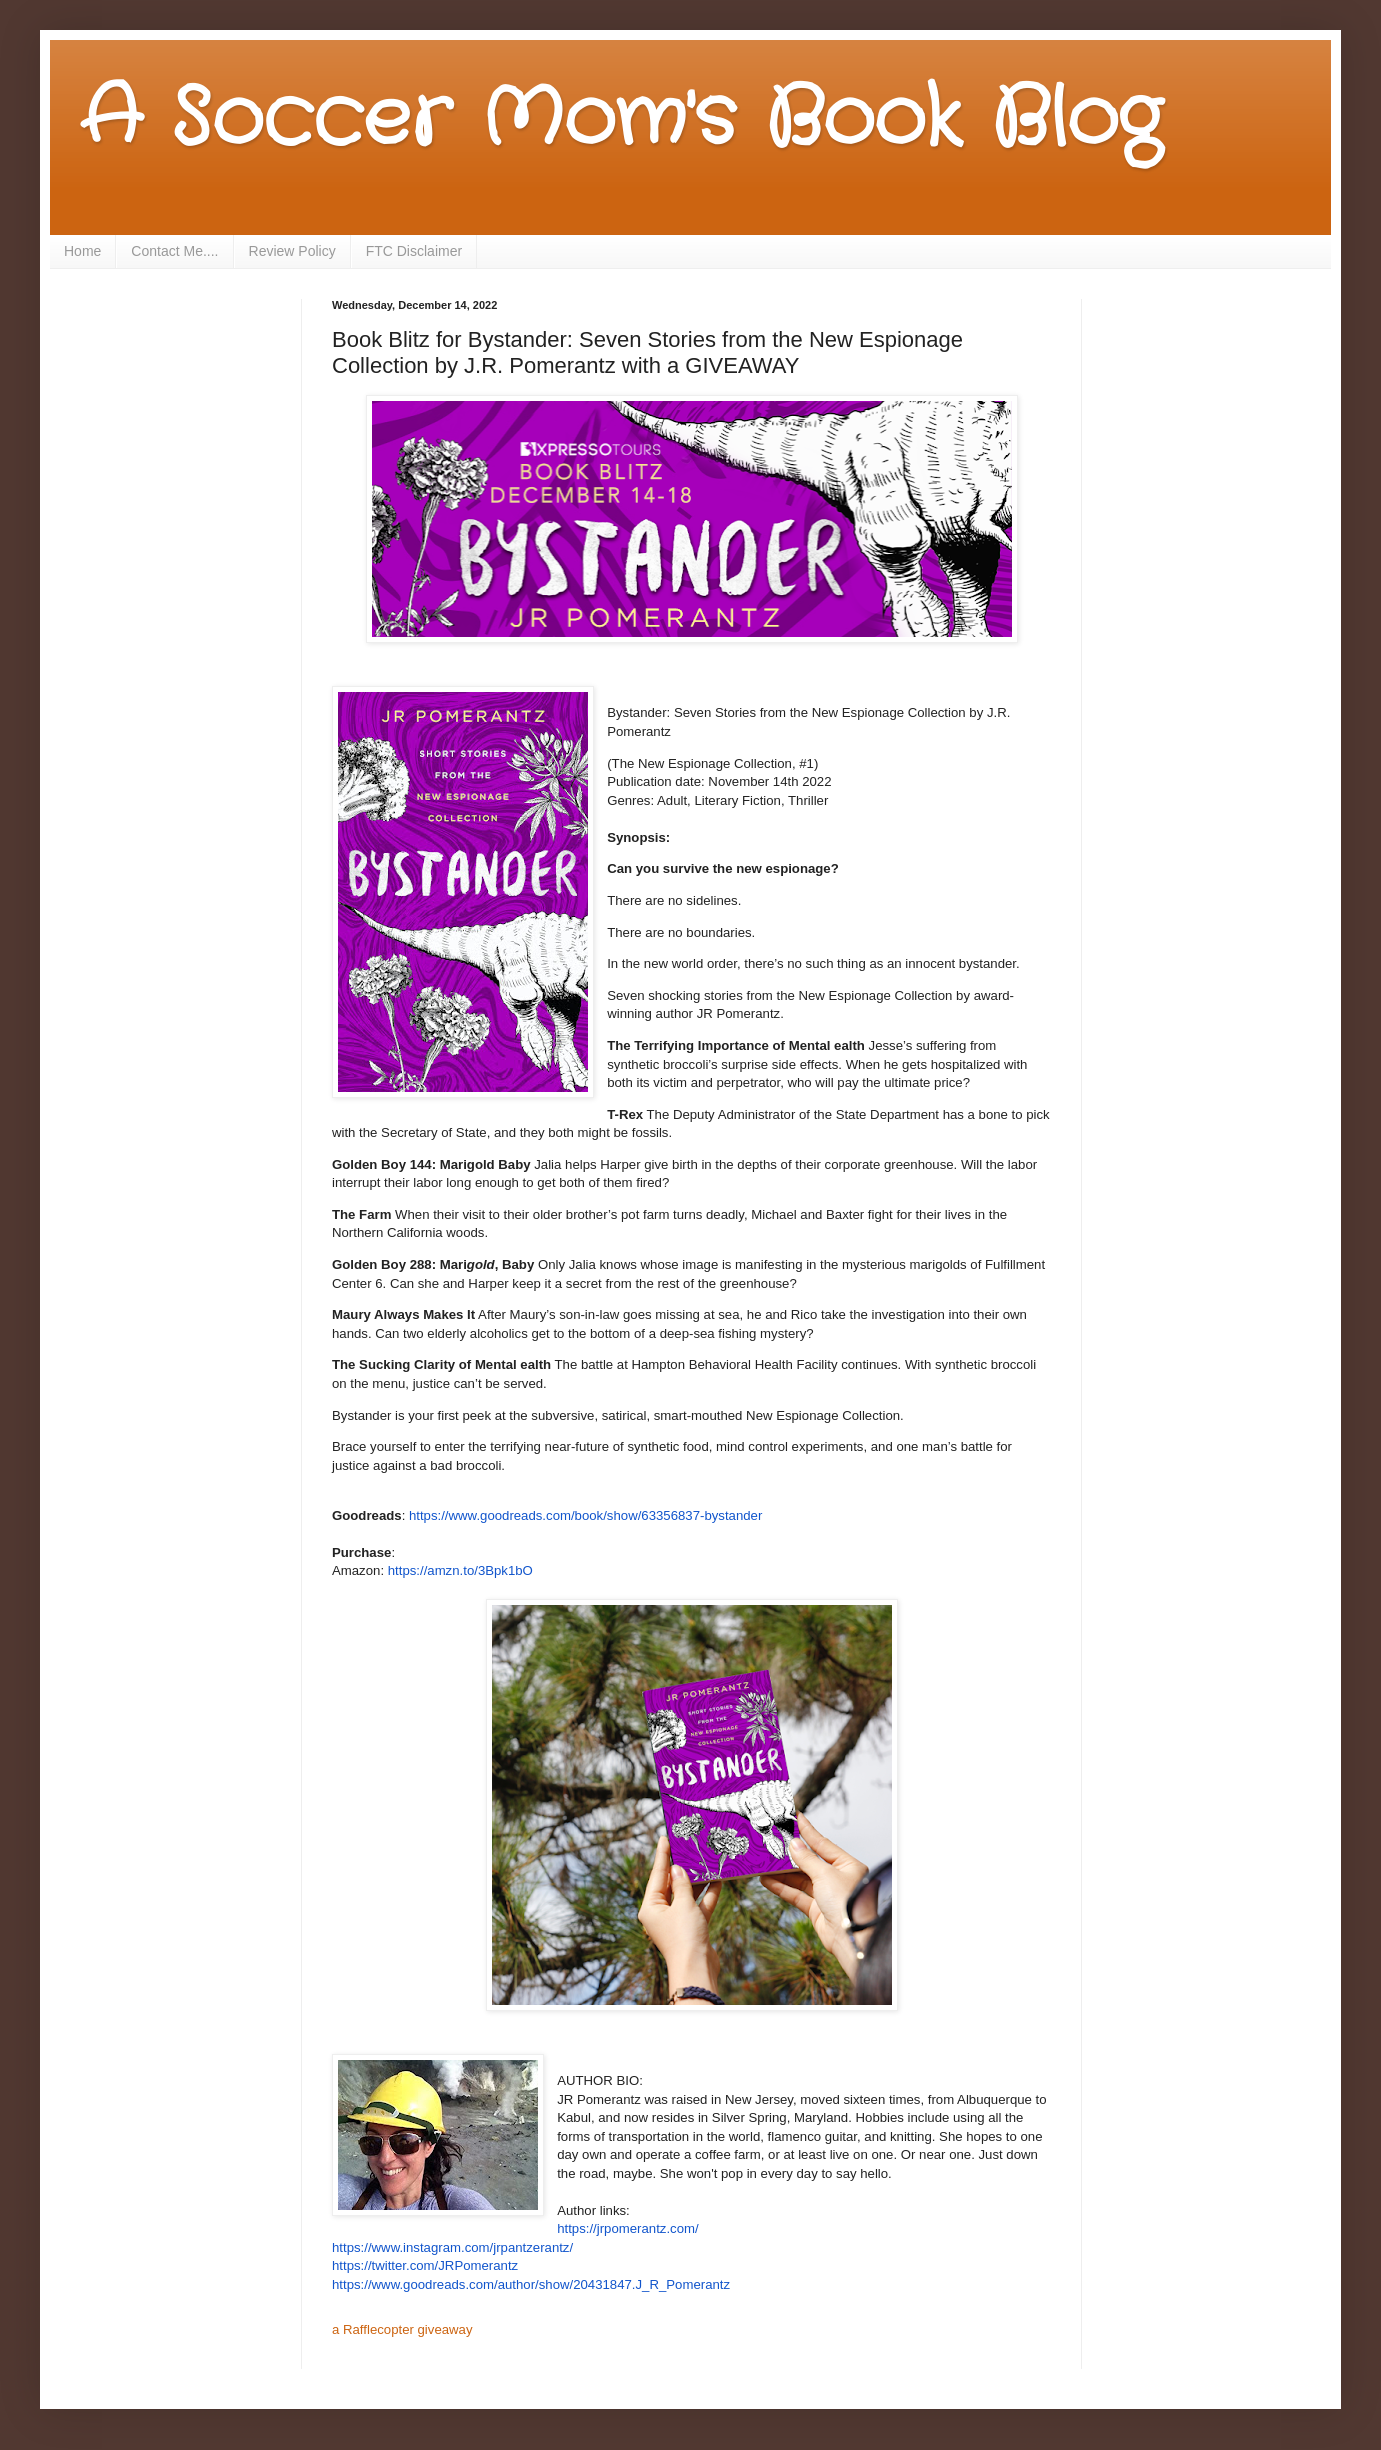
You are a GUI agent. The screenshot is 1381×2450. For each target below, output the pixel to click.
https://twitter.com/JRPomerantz (425, 2265)
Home (82, 251)
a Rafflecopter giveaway (402, 2329)
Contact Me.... (174, 251)
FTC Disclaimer (414, 251)
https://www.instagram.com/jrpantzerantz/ (452, 2247)
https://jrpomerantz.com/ (627, 2228)
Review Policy (292, 251)
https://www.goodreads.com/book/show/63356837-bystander (585, 1515)
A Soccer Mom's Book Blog (620, 120)
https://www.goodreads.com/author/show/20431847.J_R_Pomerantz (531, 2284)
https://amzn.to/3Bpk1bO (460, 1570)
